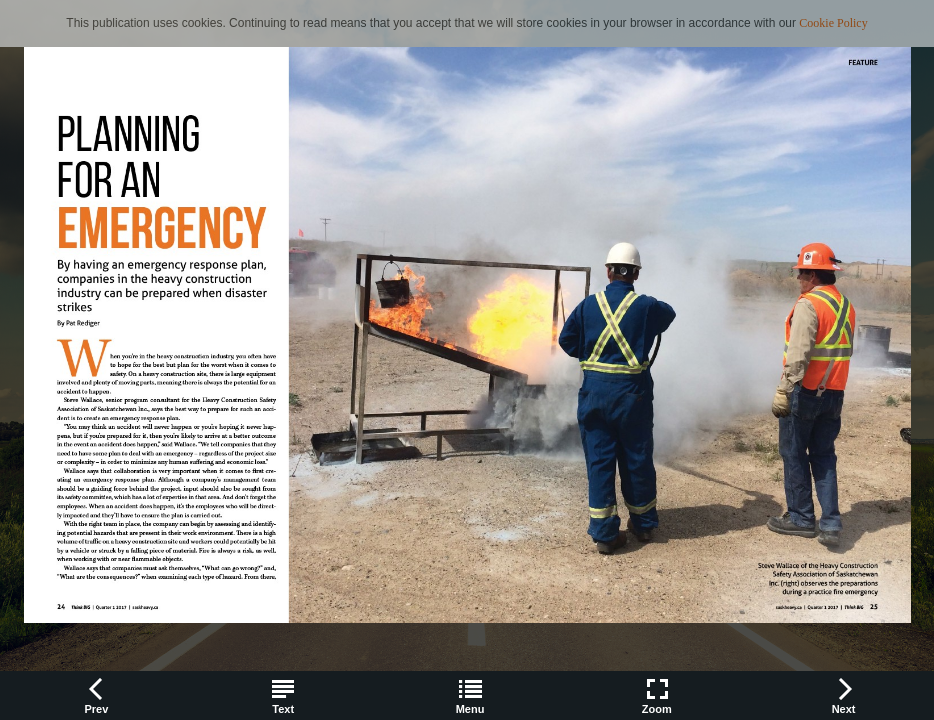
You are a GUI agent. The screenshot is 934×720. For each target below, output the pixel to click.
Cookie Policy (833, 23)
